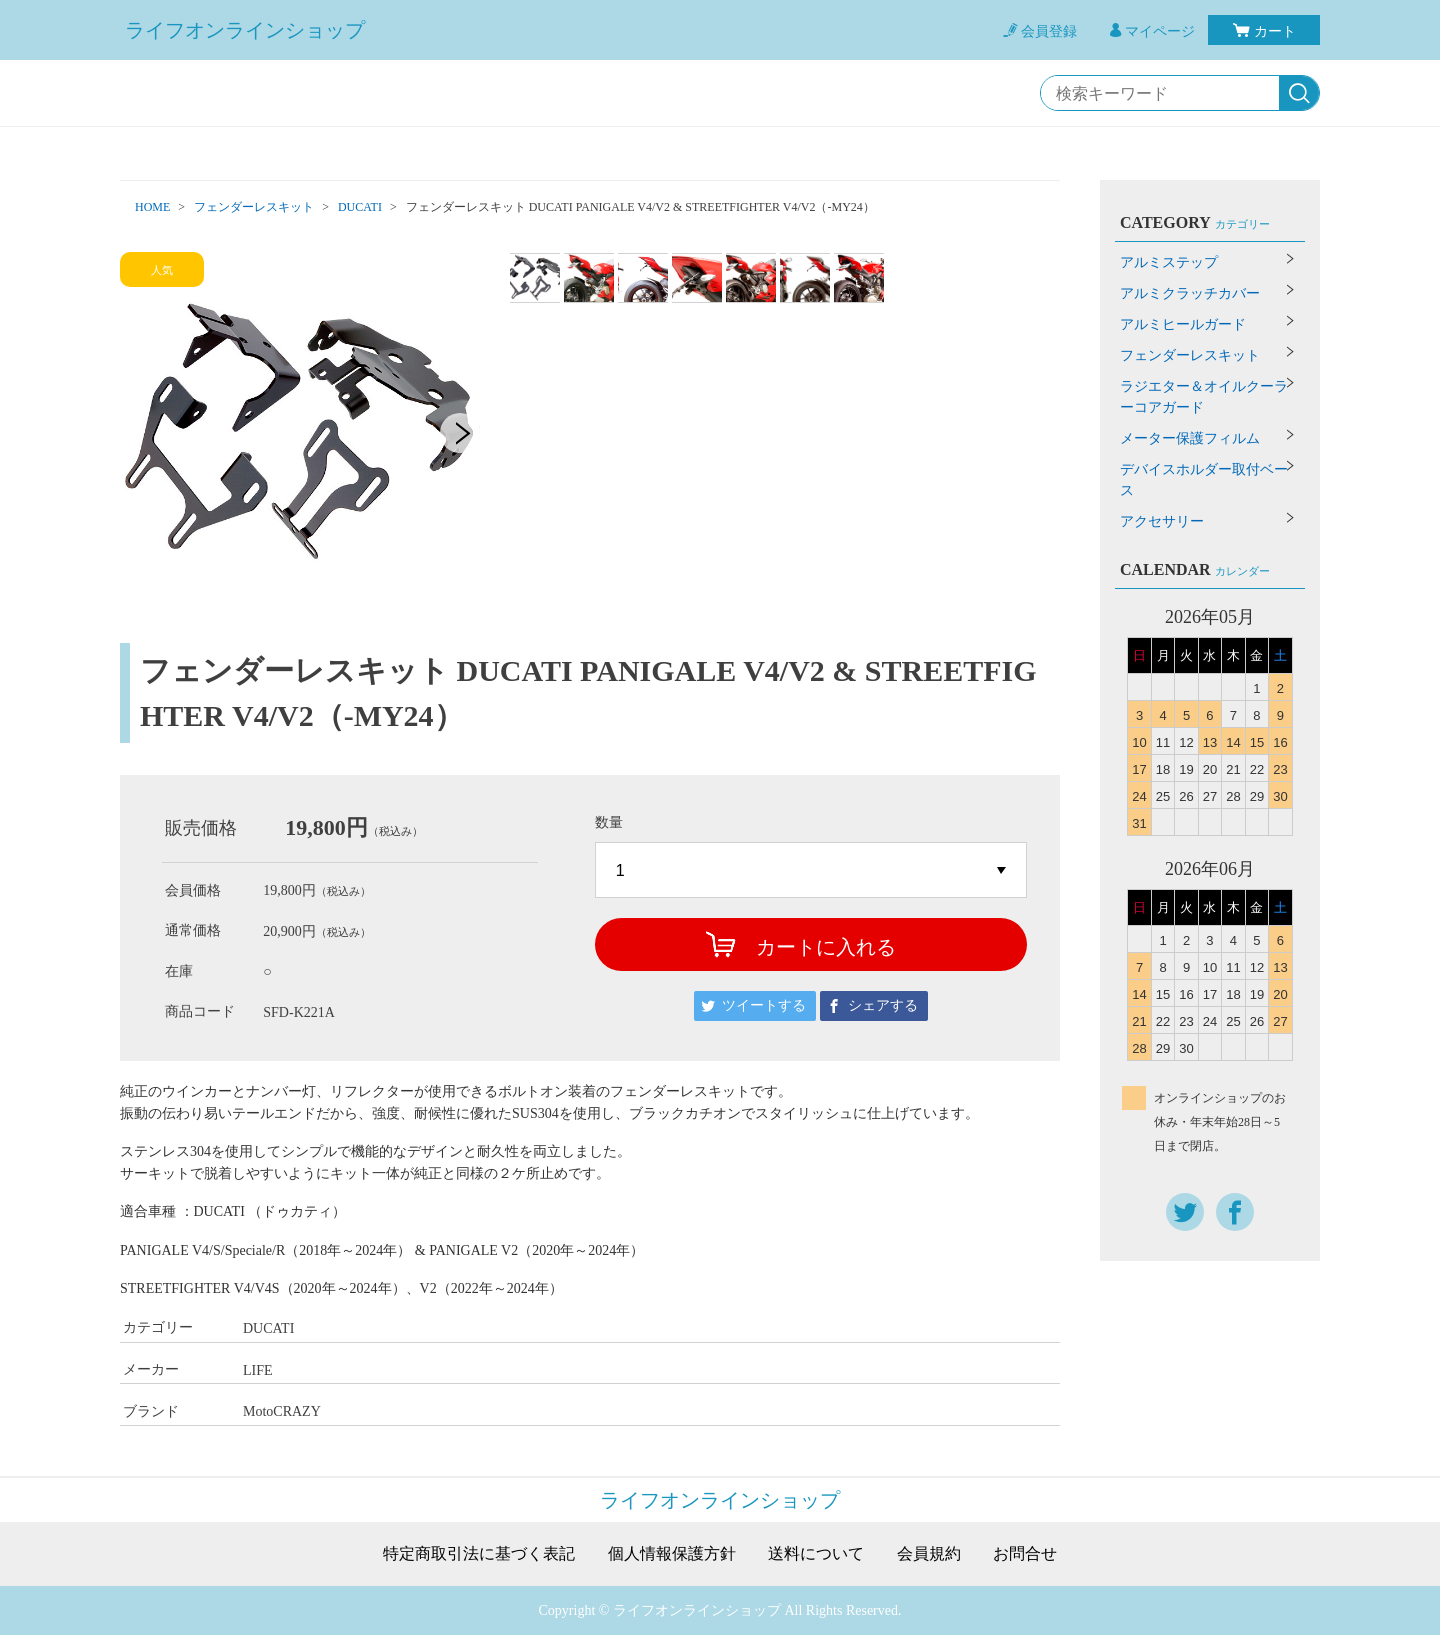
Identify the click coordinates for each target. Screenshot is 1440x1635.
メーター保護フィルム (1190, 438)
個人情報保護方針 (672, 1554)
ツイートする (764, 1005)
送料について (816, 1554)
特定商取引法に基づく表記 (479, 1554)
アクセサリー (1162, 521)
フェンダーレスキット (254, 207)
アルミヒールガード (1183, 324)
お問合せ (1025, 1554)
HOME (152, 207)
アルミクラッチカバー (1190, 293)
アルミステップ (1169, 262)
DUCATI (360, 207)
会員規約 (929, 1554)
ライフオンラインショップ (245, 30)
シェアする (883, 1005)
